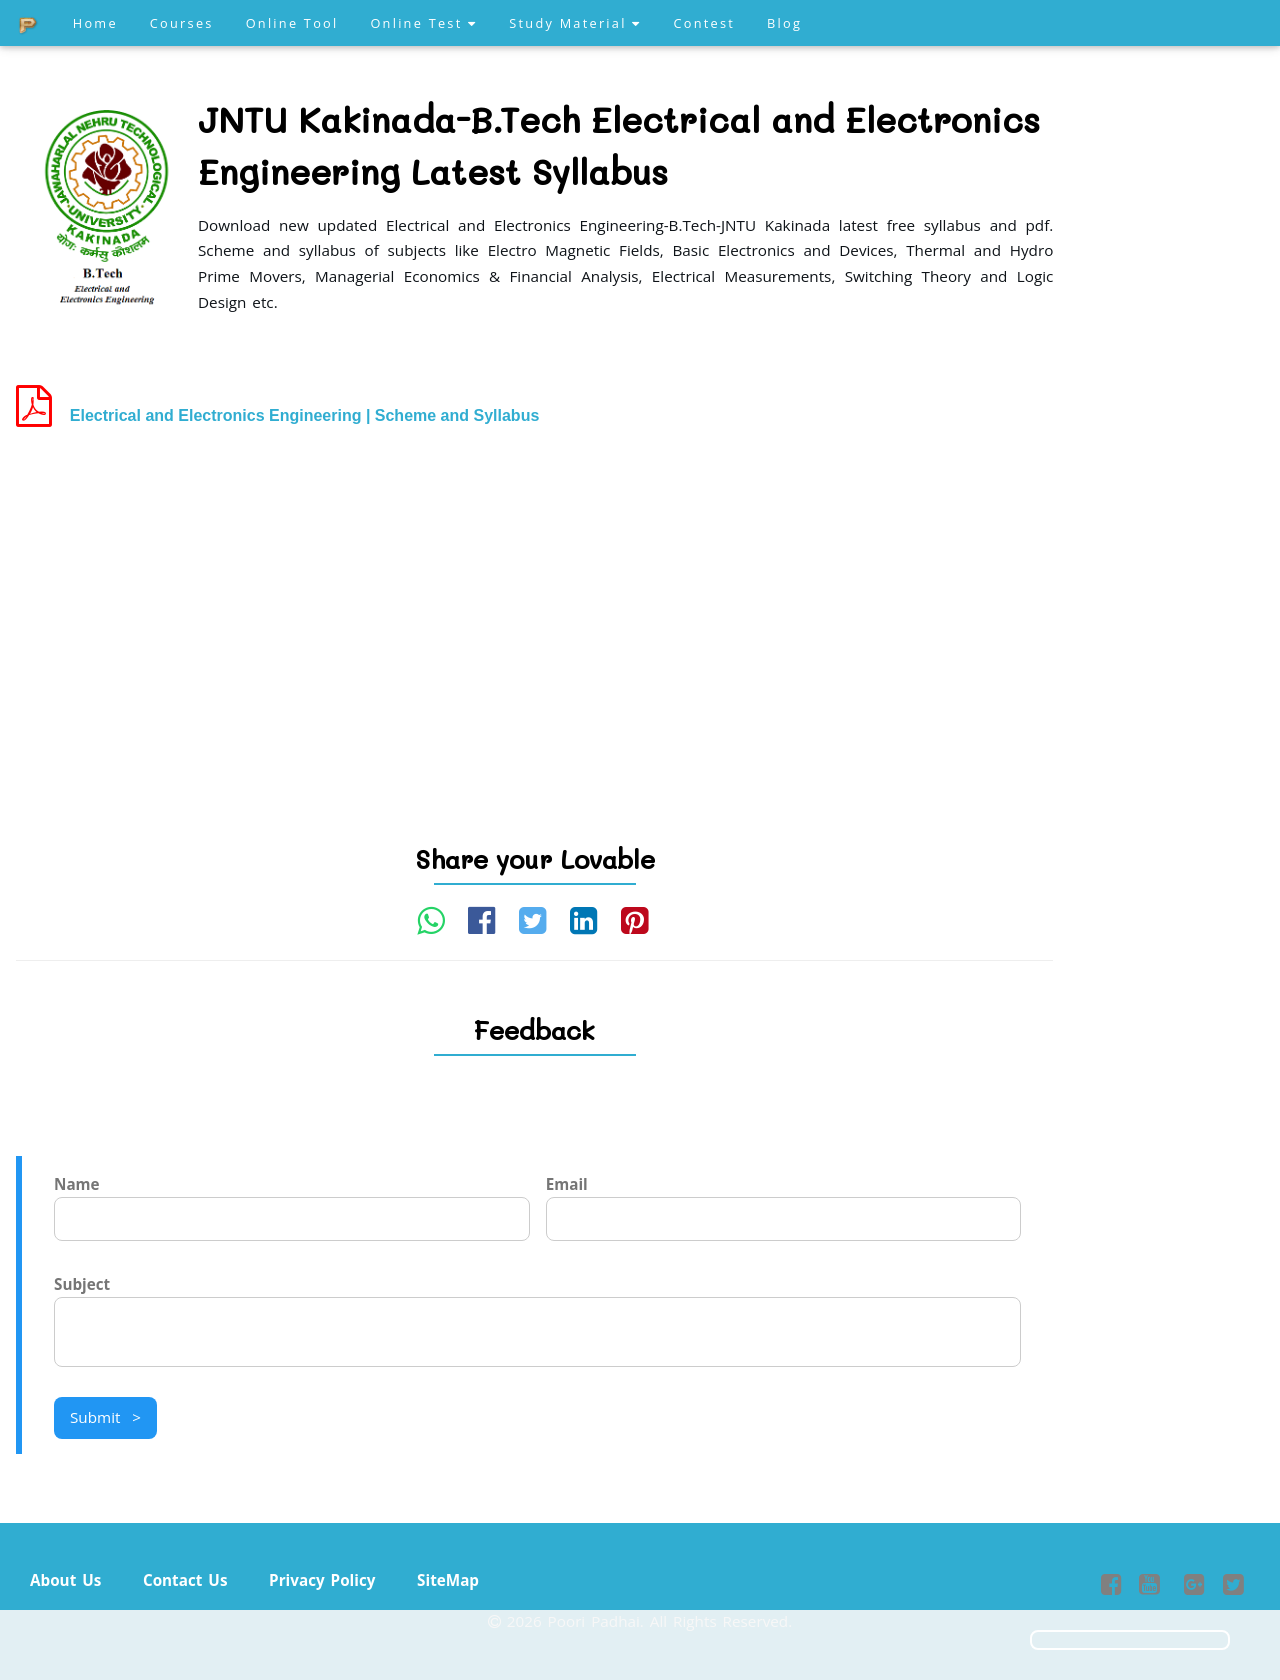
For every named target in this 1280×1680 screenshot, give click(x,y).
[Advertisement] (534, 600)
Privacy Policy (322, 1580)
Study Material (575, 23)
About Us (65, 1580)
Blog (784, 23)
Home (95, 23)
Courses (182, 23)
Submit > (105, 1417)
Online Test (423, 23)
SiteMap (448, 1580)
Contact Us (185, 1580)
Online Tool (292, 23)
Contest (704, 23)
